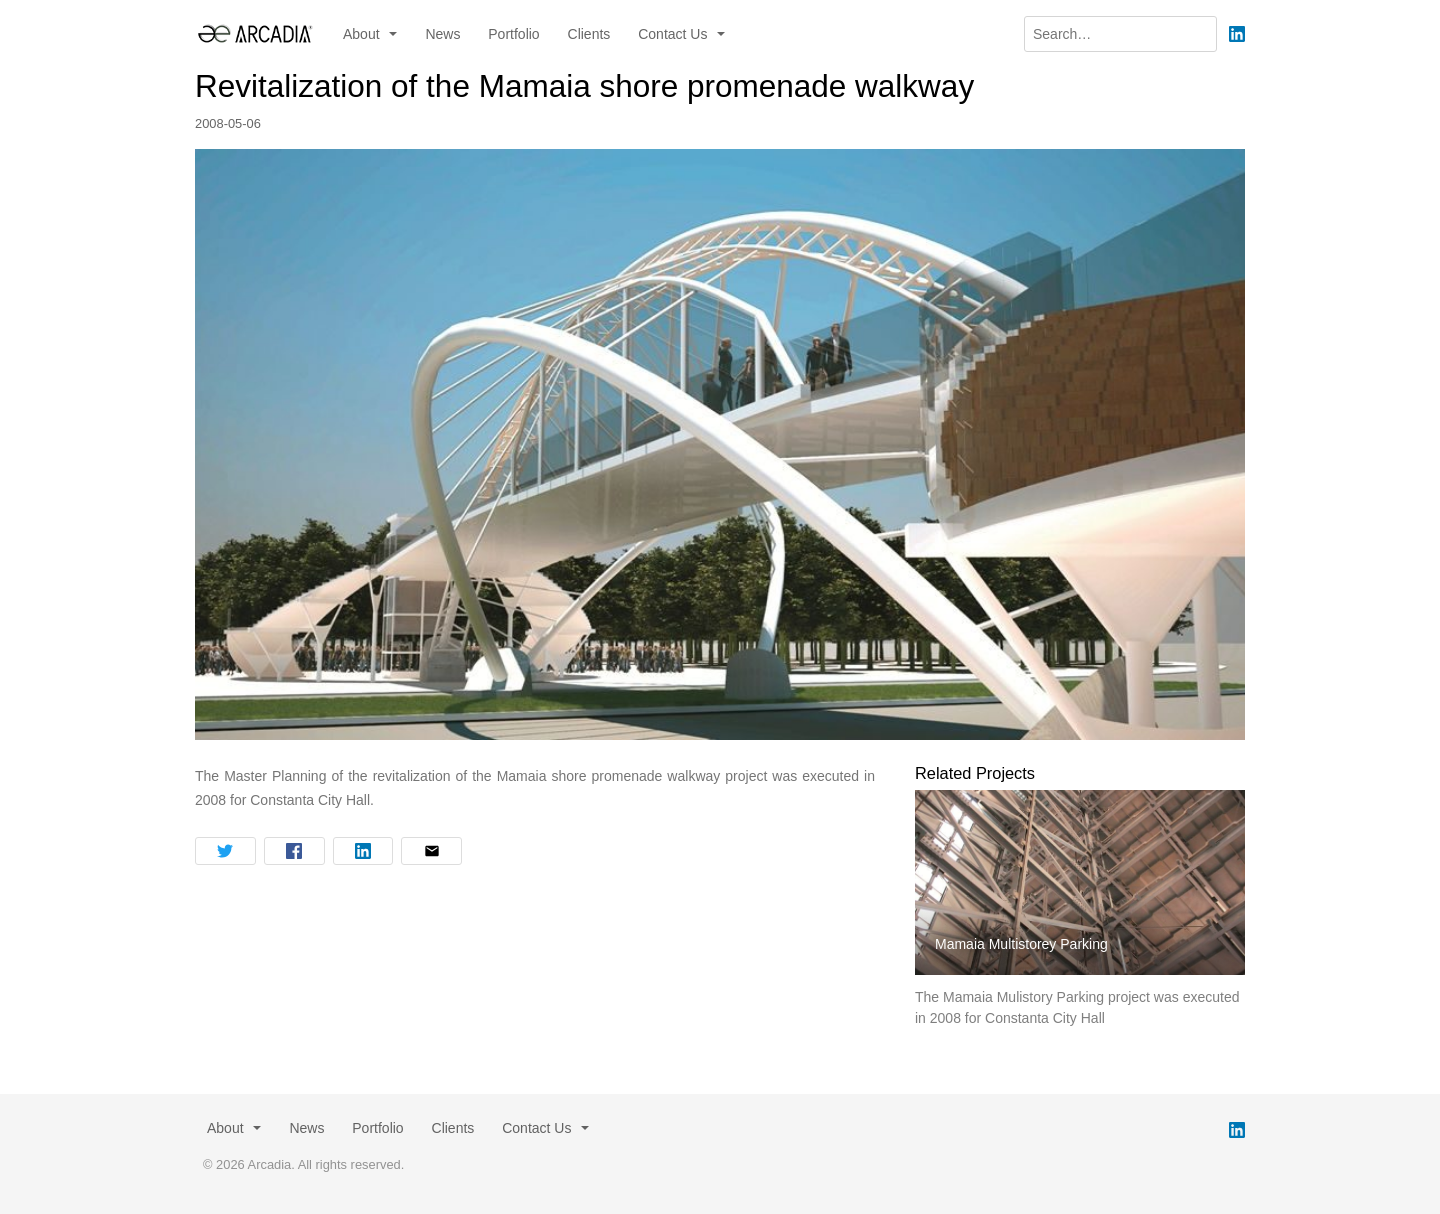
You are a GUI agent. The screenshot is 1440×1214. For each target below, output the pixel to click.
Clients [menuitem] (589, 34)
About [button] (363, 34)
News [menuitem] (442, 34)
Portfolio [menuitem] (513, 34)
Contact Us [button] (674, 34)
